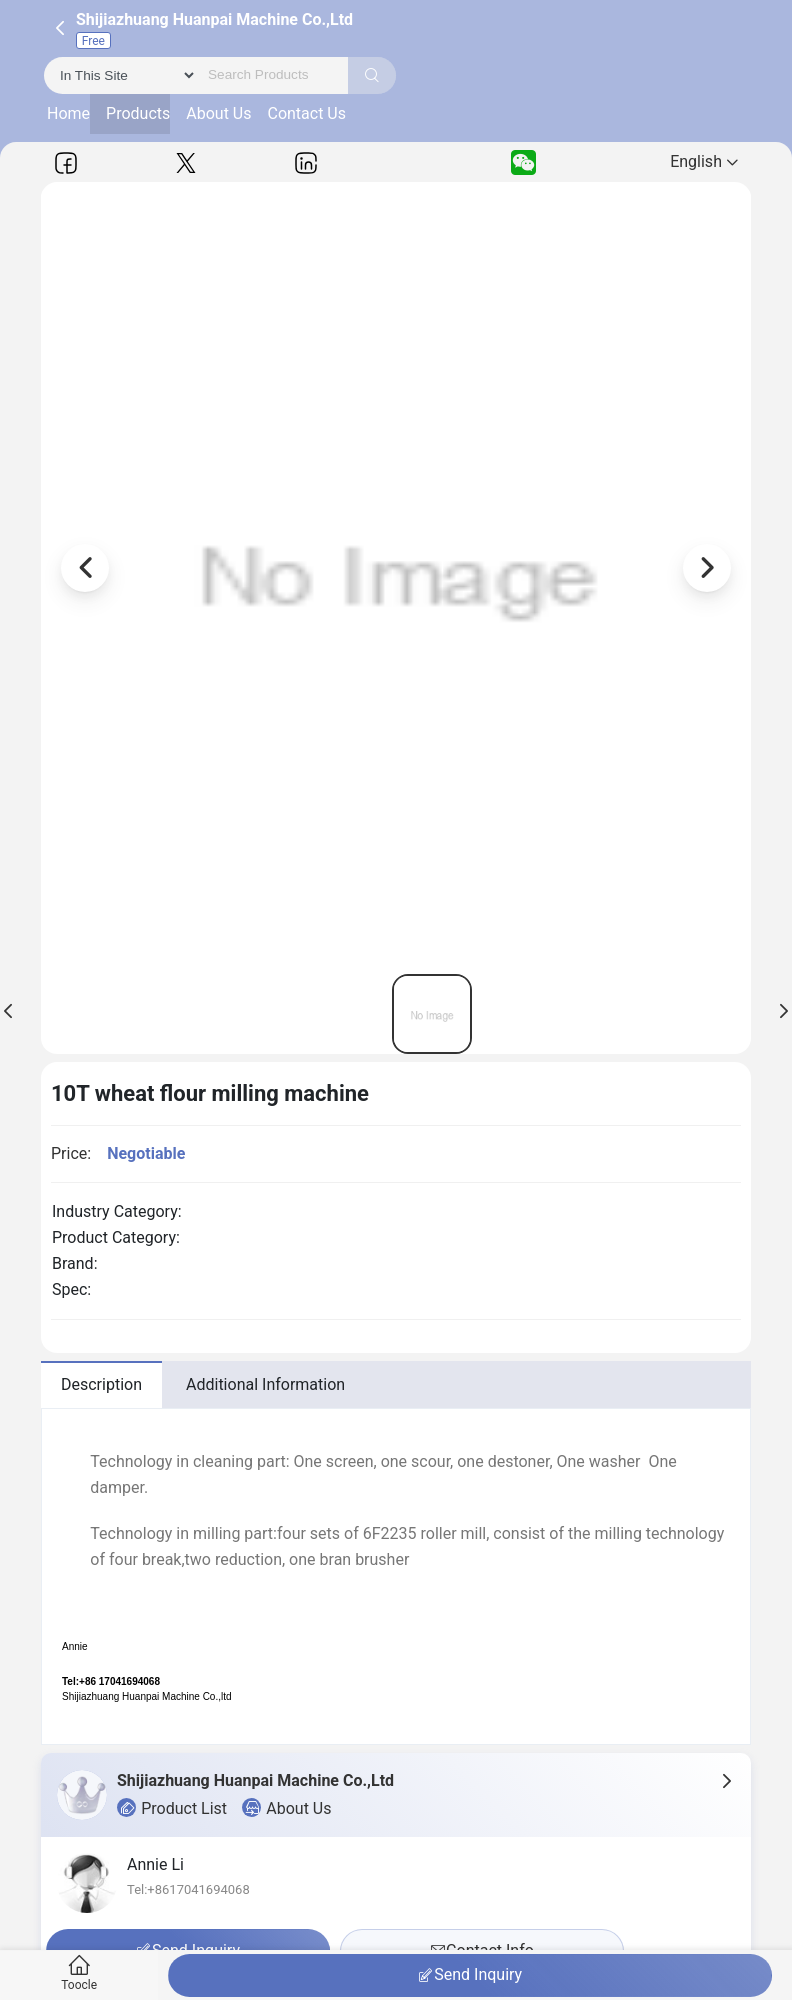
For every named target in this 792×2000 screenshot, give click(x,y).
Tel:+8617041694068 (188, 1889)
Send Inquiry (470, 1975)
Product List (172, 1808)
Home (68, 113)
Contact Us (306, 113)
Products (138, 113)
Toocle (79, 1973)
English (704, 161)
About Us (218, 113)
